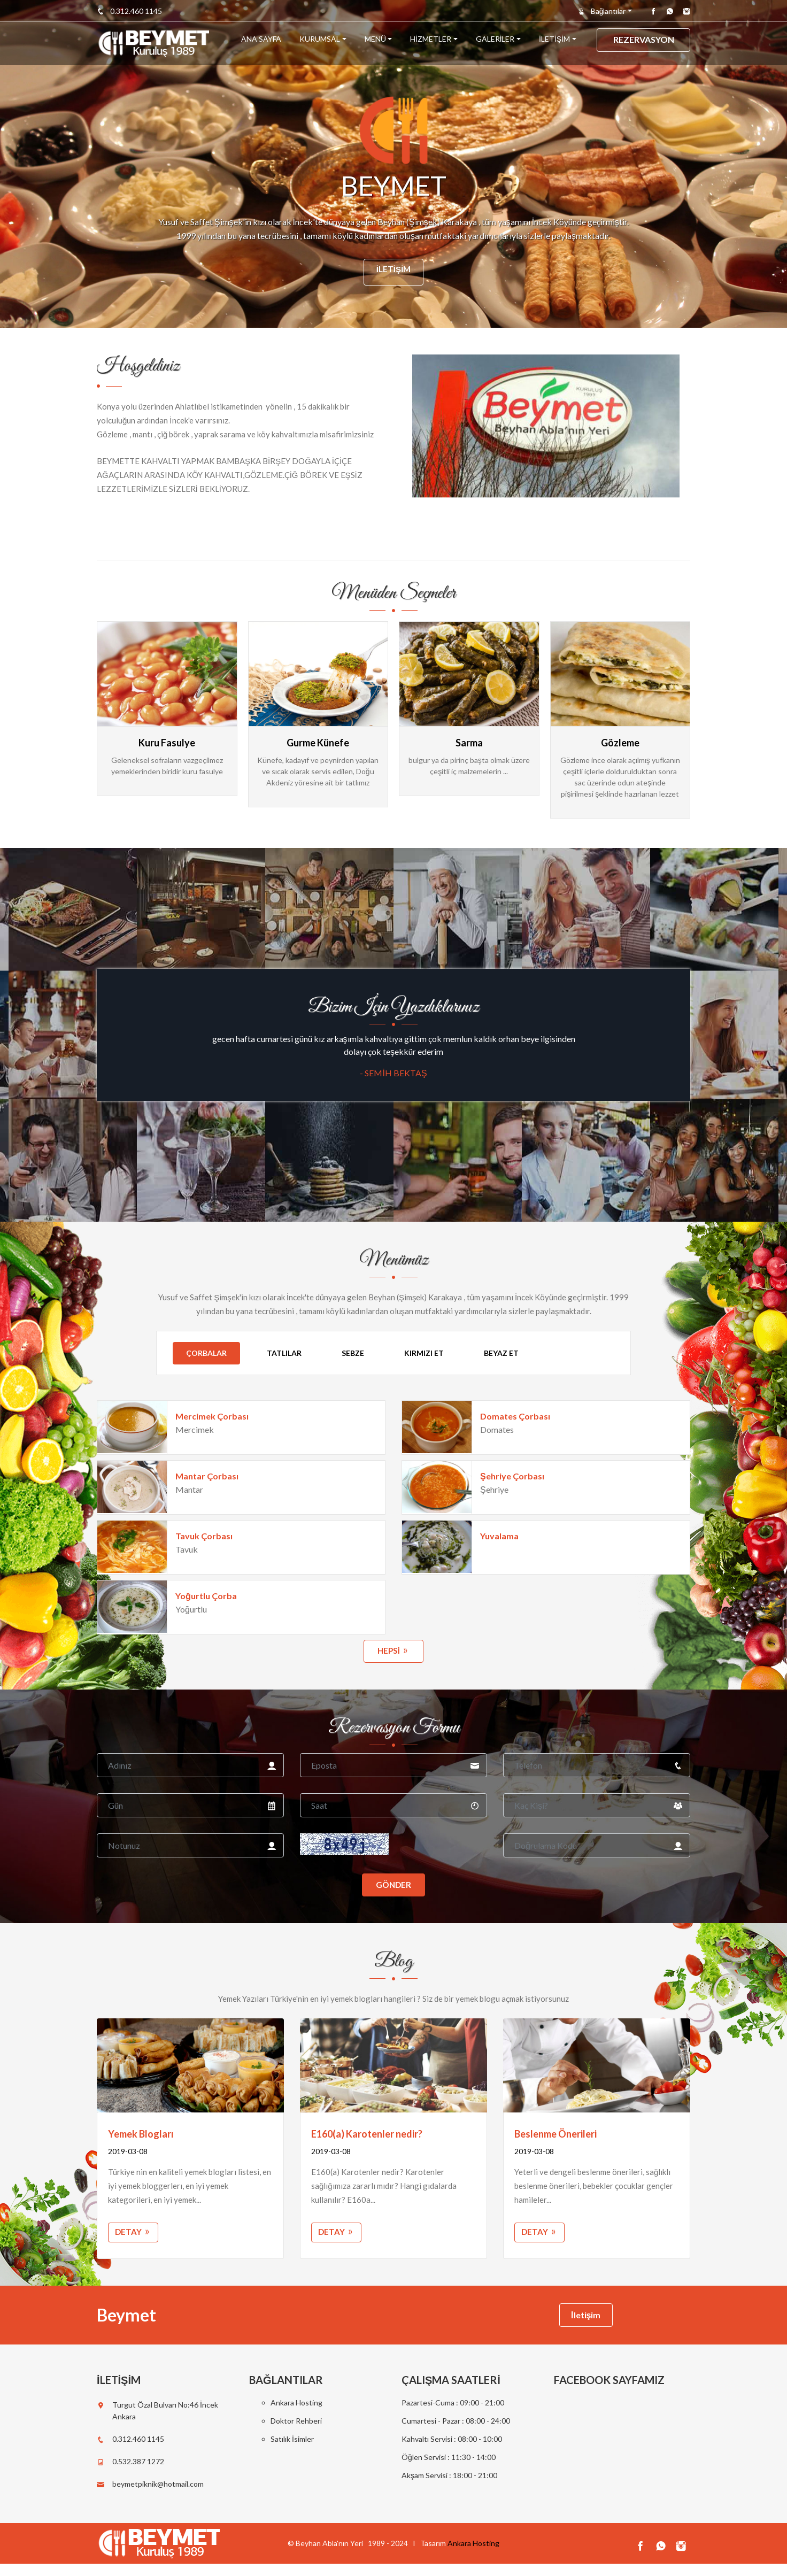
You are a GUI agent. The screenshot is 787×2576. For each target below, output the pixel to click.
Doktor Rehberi (296, 2433)
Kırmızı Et (424, 1353)
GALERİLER (495, 43)
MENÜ (375, 43)
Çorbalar (206, 1353)
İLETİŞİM (554, 43)
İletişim (393, 271)
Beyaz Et (501, 1353)
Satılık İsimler (292, 2451)
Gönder (393, 1890)
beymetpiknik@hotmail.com (158, 2496)
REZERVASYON (643, 44)
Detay (133, 2240)
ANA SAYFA (261, 43)
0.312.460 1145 (129, 11)
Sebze (353, 1353)
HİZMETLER (430, 43)
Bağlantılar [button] (601, 11)
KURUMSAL (319, 43)
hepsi (393, 1652)
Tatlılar (284, 1353)
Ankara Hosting (296, 2414)
